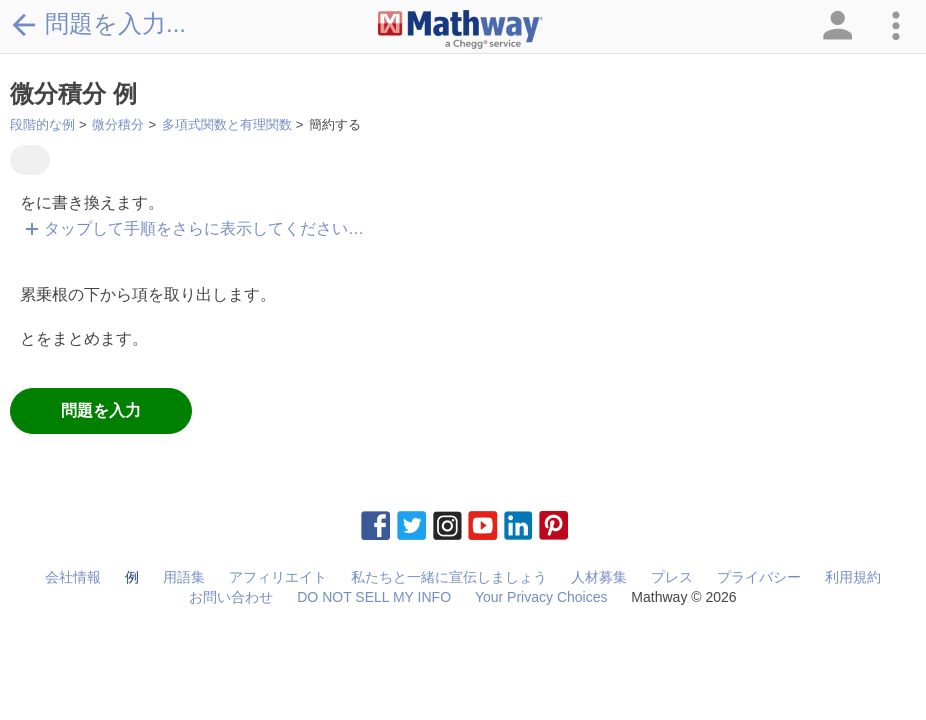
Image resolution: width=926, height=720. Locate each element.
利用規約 (853, 577)
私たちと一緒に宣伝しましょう (449, 577)
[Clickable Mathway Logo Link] (460, 30)
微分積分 (118, 124)
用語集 (184, 577)
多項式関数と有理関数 (227, 124)
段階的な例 (42, 124)
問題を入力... (98, 24)
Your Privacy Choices (541, 597)
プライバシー (759, 577)
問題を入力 (101, 410)
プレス (672, 577)
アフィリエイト (278, 577)
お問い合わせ (231, 597)
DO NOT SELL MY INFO (374, 597)
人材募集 (599, 577)
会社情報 (73, 577)
